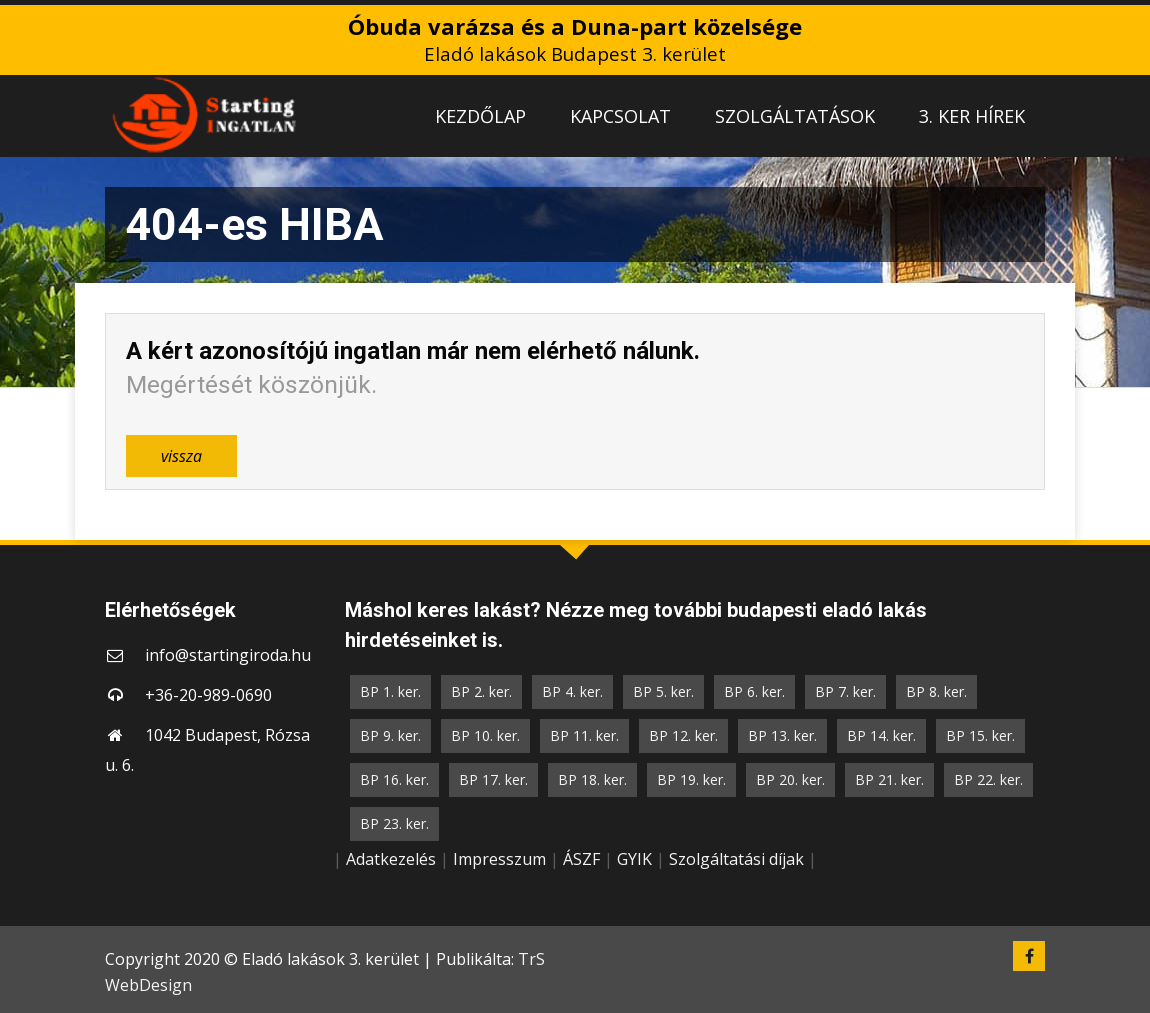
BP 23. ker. (394, 823)
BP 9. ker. (390, 735)
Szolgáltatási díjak (736, 859)
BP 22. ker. (988, 779)
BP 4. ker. (572, 691)
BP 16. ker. (394, 779)
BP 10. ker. (485, 735)
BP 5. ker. (663, 691)
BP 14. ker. (881, 735)
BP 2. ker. (481, 691)
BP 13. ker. (782, 735)
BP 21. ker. (889, 779)
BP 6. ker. (754, 691)
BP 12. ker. (683, 735)
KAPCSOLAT (620, 116)
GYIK (634, 859)
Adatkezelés (391, 859)
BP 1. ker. (390, 691)
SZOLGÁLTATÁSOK (795, 116)
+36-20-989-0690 (208, 695)
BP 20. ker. (790, 779)
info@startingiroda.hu (228, 655)
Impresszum (499, 859)
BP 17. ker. (493, 779)
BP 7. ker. (845, 691)
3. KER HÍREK (972, 116)
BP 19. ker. (691, 779)
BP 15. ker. (980, 735)
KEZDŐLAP (480, 116)
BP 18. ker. (592, 779)
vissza (181, 456)
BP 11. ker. (584, 735)
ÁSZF (581, 859)
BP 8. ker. (936, 691)
